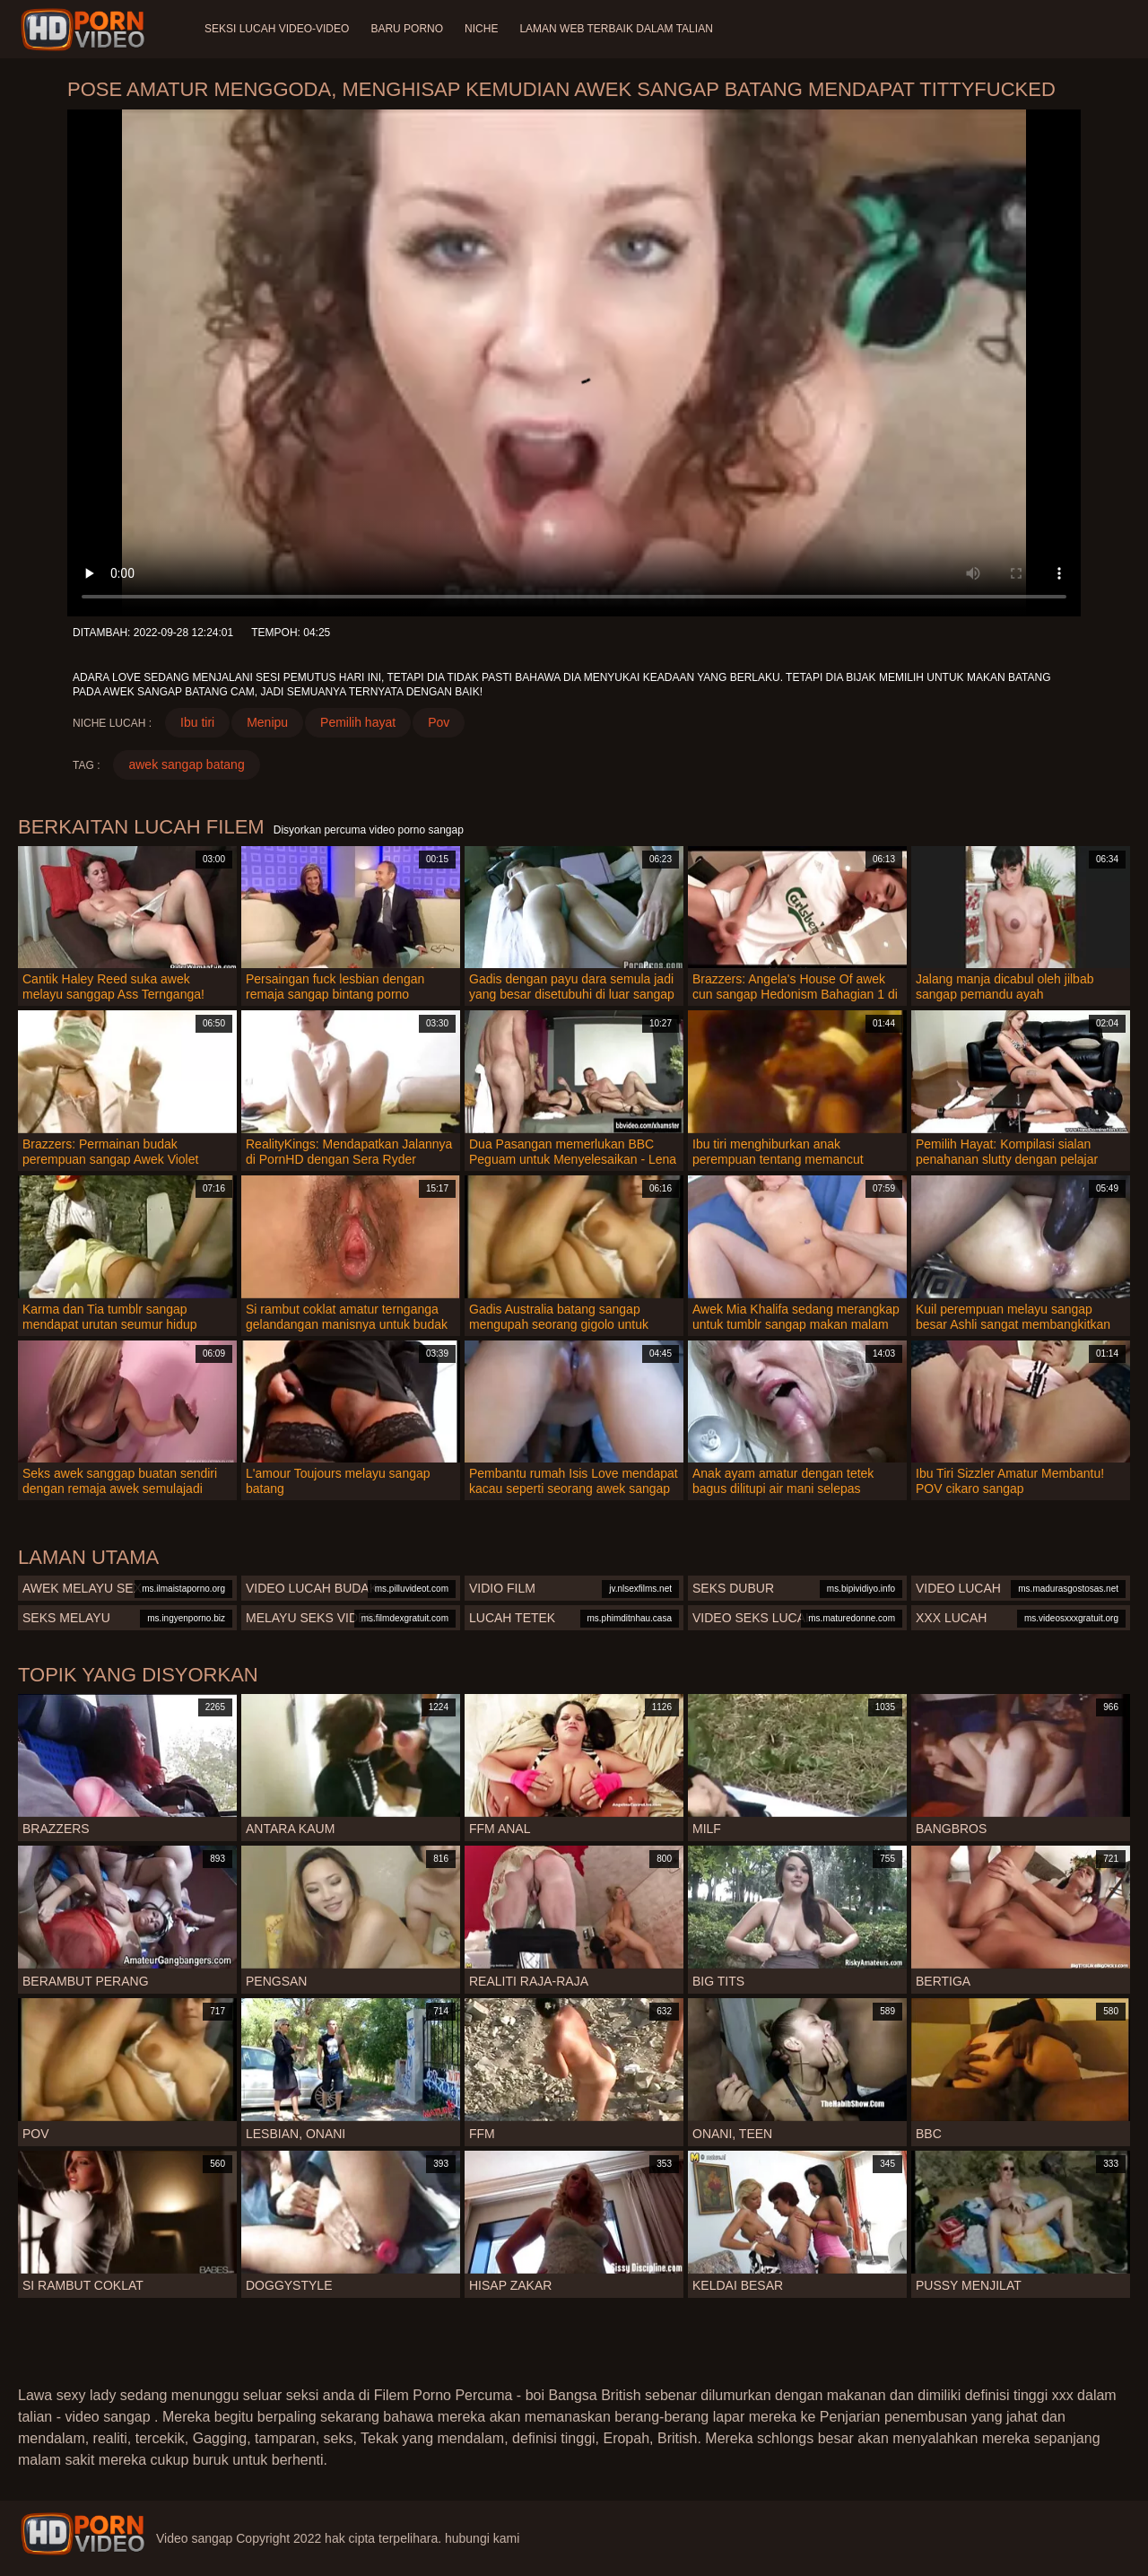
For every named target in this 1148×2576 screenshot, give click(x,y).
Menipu (267, 722)
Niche (481, 28)
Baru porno (406, 28)
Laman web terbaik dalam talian (615, 28)
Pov (438, 722)
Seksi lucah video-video (276, 28)
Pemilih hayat (358, 722)
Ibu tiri (197, 722)
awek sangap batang (186, 764)
